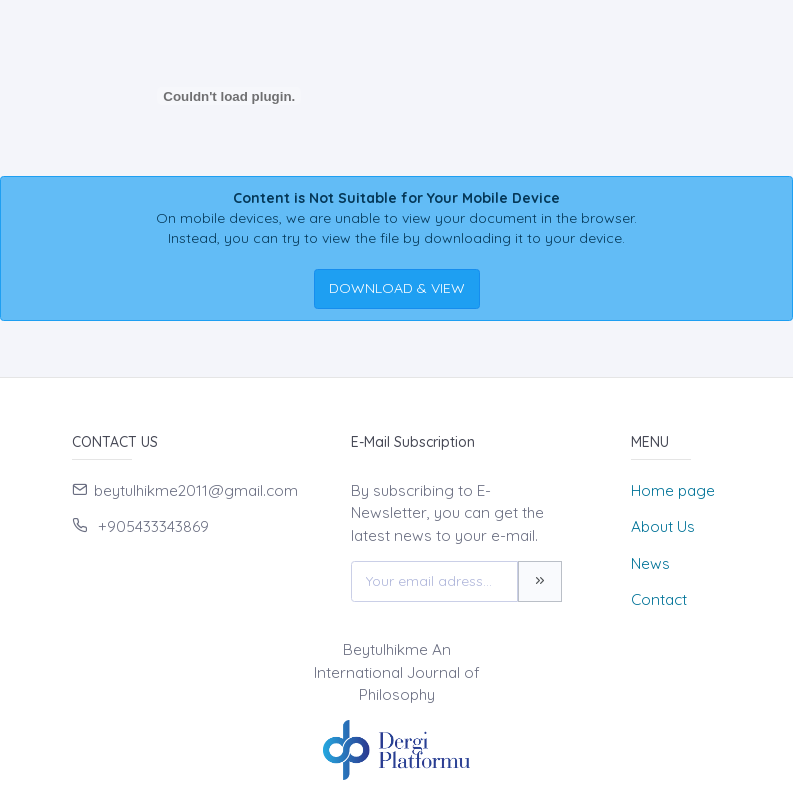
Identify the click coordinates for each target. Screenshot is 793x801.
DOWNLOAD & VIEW (397, 288)
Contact (659, 599)
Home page (673, 490)
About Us (663, 526)
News (650, 563)
